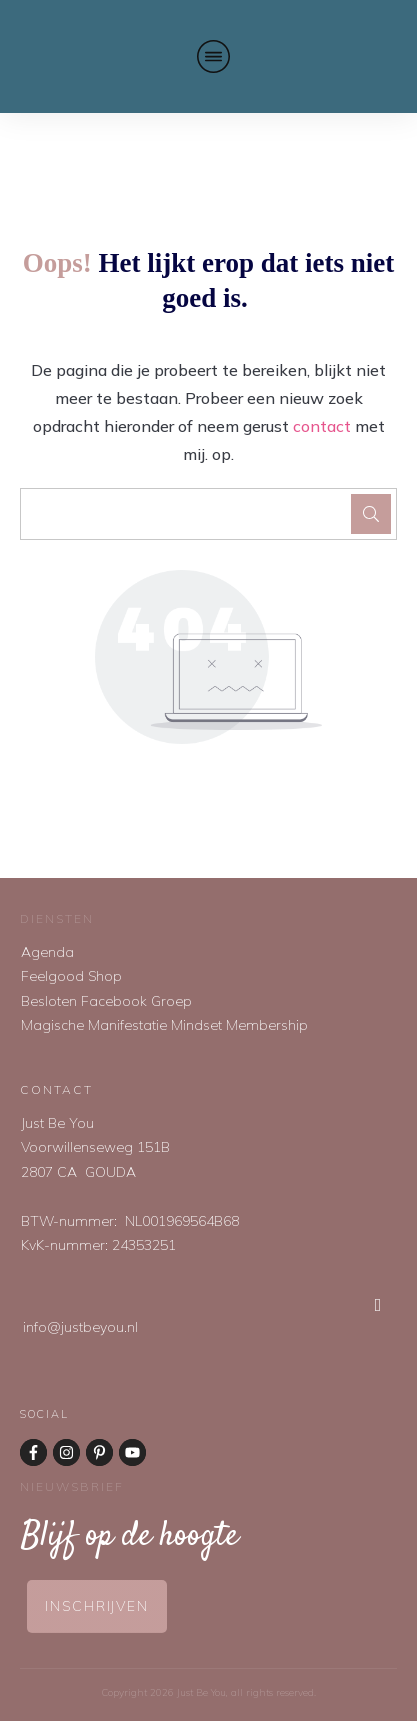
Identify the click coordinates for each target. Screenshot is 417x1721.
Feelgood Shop (71, 976)
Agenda (47, 952)
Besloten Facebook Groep (106, 1001)
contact (322, 426)
